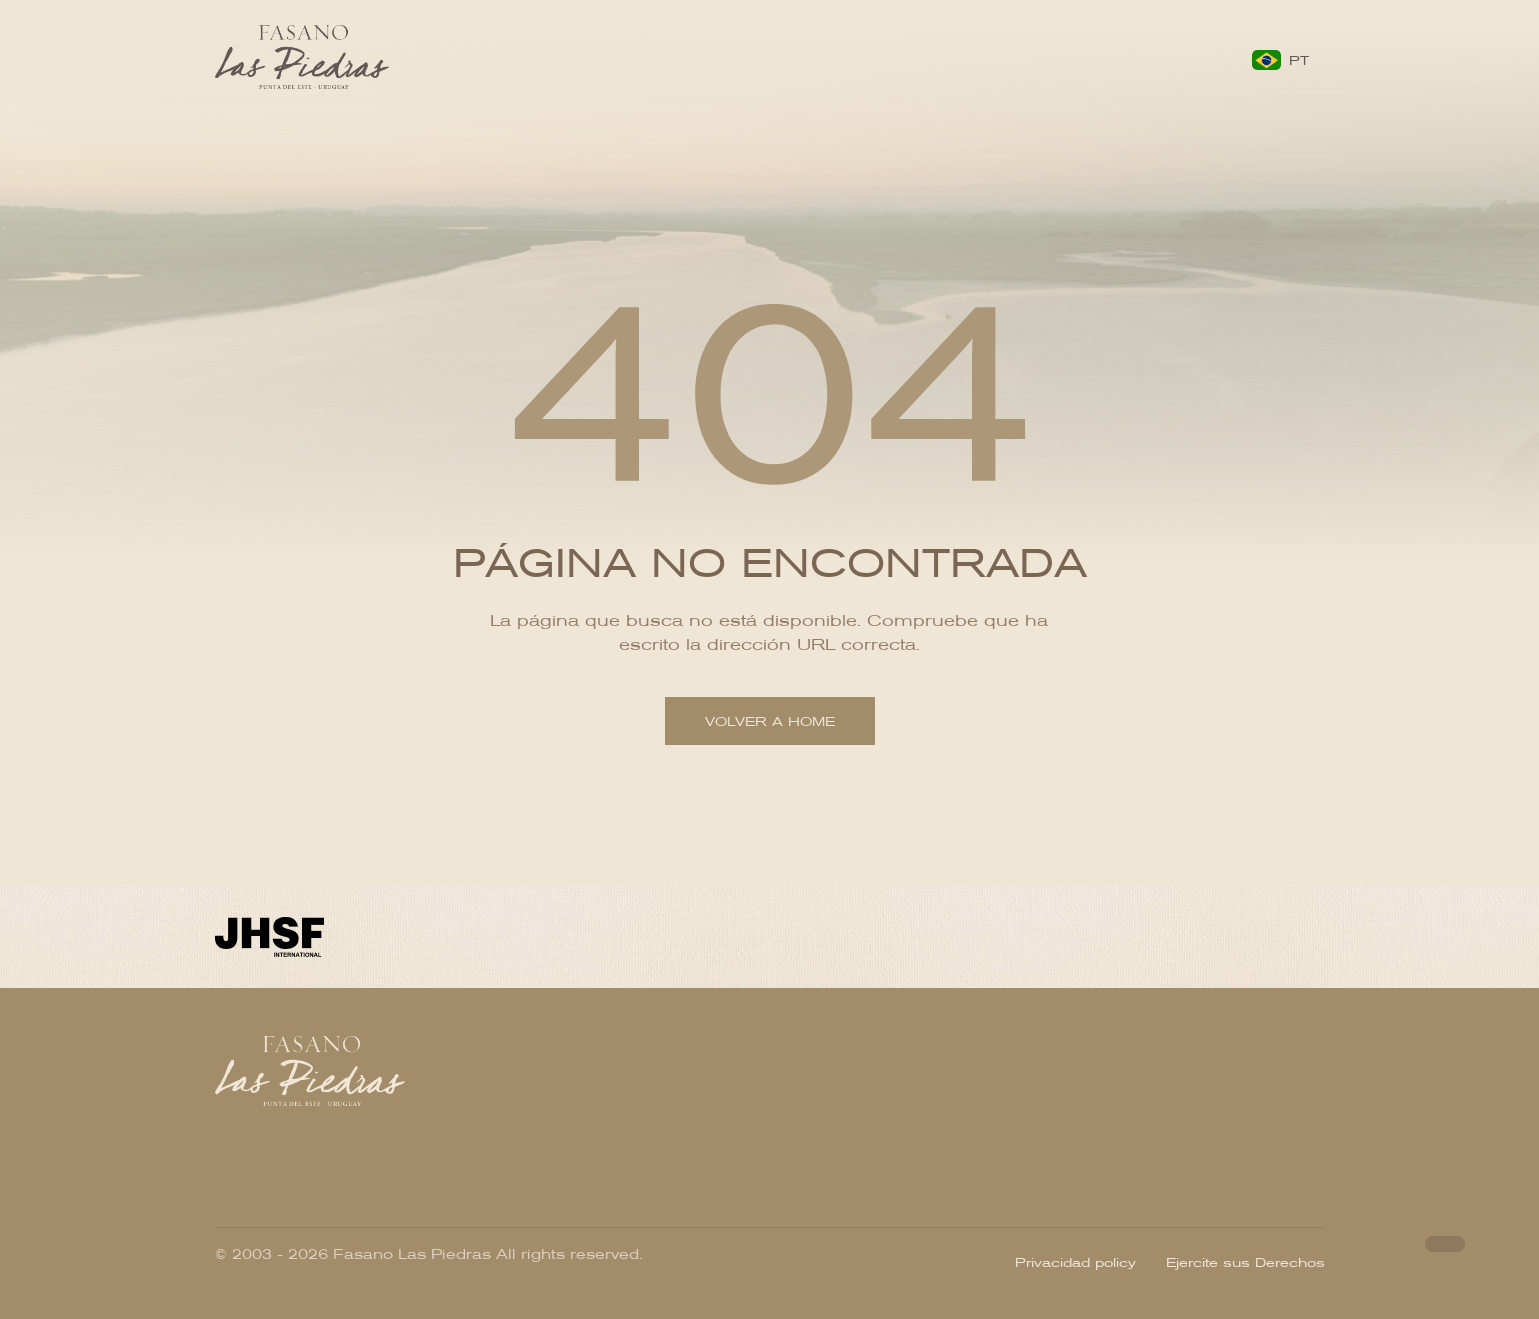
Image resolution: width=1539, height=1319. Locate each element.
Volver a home (770, 721)
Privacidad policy (1075, 1261)
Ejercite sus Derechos (1245, 1261)
